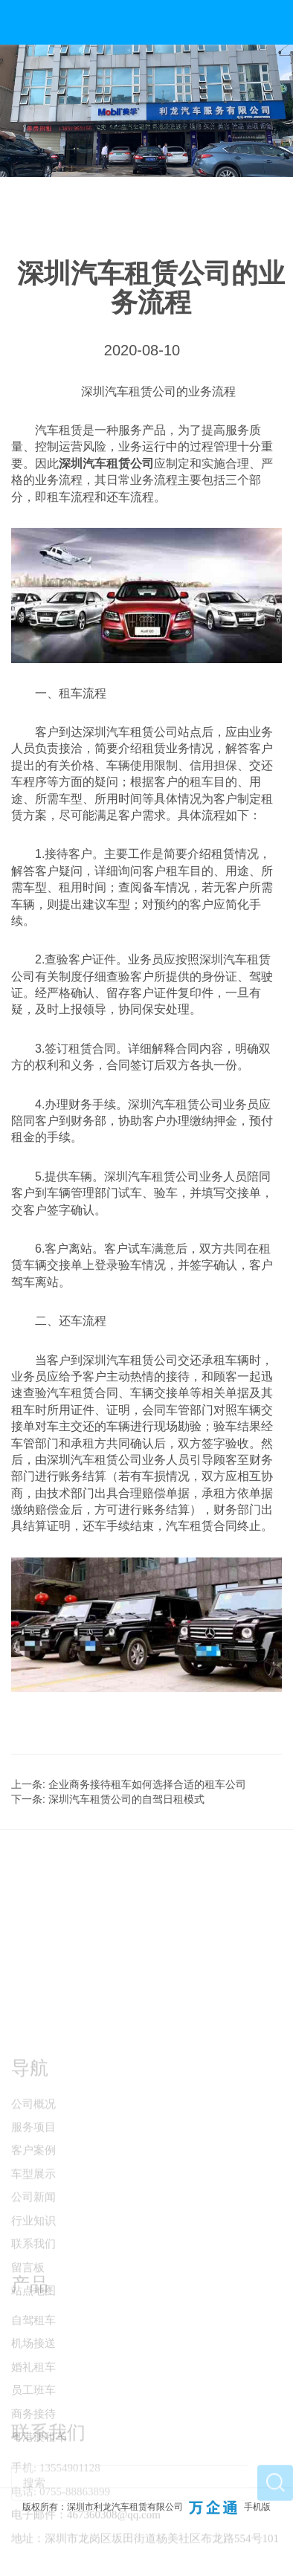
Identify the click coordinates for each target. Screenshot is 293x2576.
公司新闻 (33, 2256)
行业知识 (33, 2280)
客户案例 (33, 2210)
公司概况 (33, 2163)
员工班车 (33, 2435)
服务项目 (33, 2186)
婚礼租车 (33, 2411)
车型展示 (33, 2233)
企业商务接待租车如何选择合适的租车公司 (147, 1784)
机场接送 (33, 2388)
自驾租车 (33, 2365)
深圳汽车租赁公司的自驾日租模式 (126, 1799)
